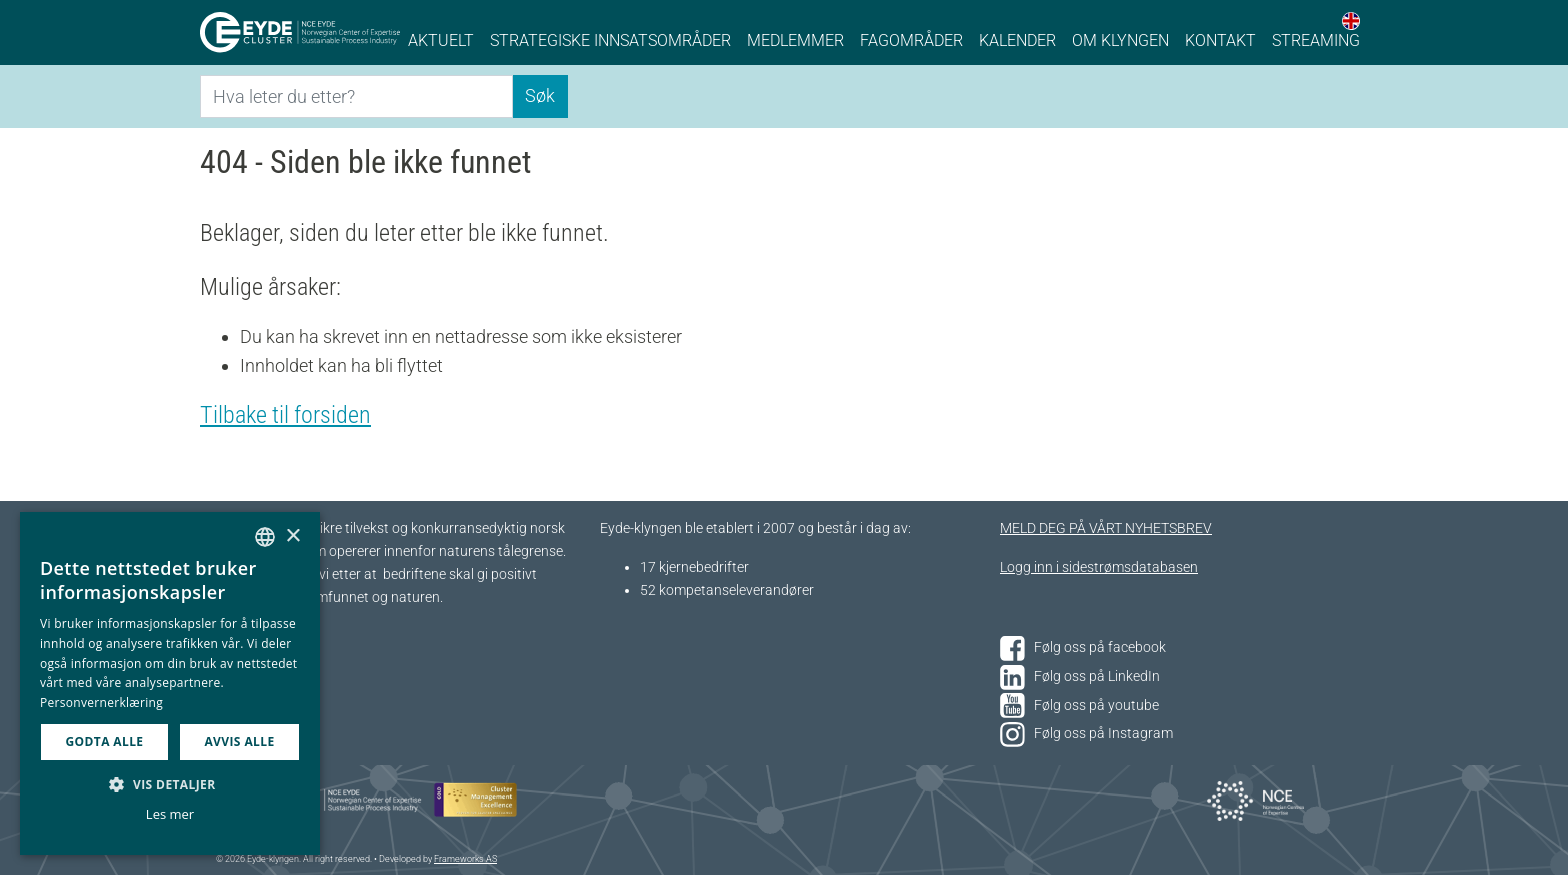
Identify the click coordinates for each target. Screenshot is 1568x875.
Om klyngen (1120, 40)
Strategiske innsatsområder (610, 40)
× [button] (292, 536)
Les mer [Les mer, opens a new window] (170, 814)
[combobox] (265, 537)
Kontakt (1220, 40)
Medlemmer (795, 40)
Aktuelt (441, 40)
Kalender (1017, 40)
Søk (540, 95)
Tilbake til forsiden (285, 415)
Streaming (1316, 40)
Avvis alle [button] (239, 741)
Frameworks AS (465, 859)
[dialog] (170, 683)
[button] (170, 784)
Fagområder (911, 40)
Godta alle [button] (104, 741)
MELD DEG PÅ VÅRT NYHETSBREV (1106, 528)
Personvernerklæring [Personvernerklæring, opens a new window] (101, 702)
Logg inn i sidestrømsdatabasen (1099, 567)
